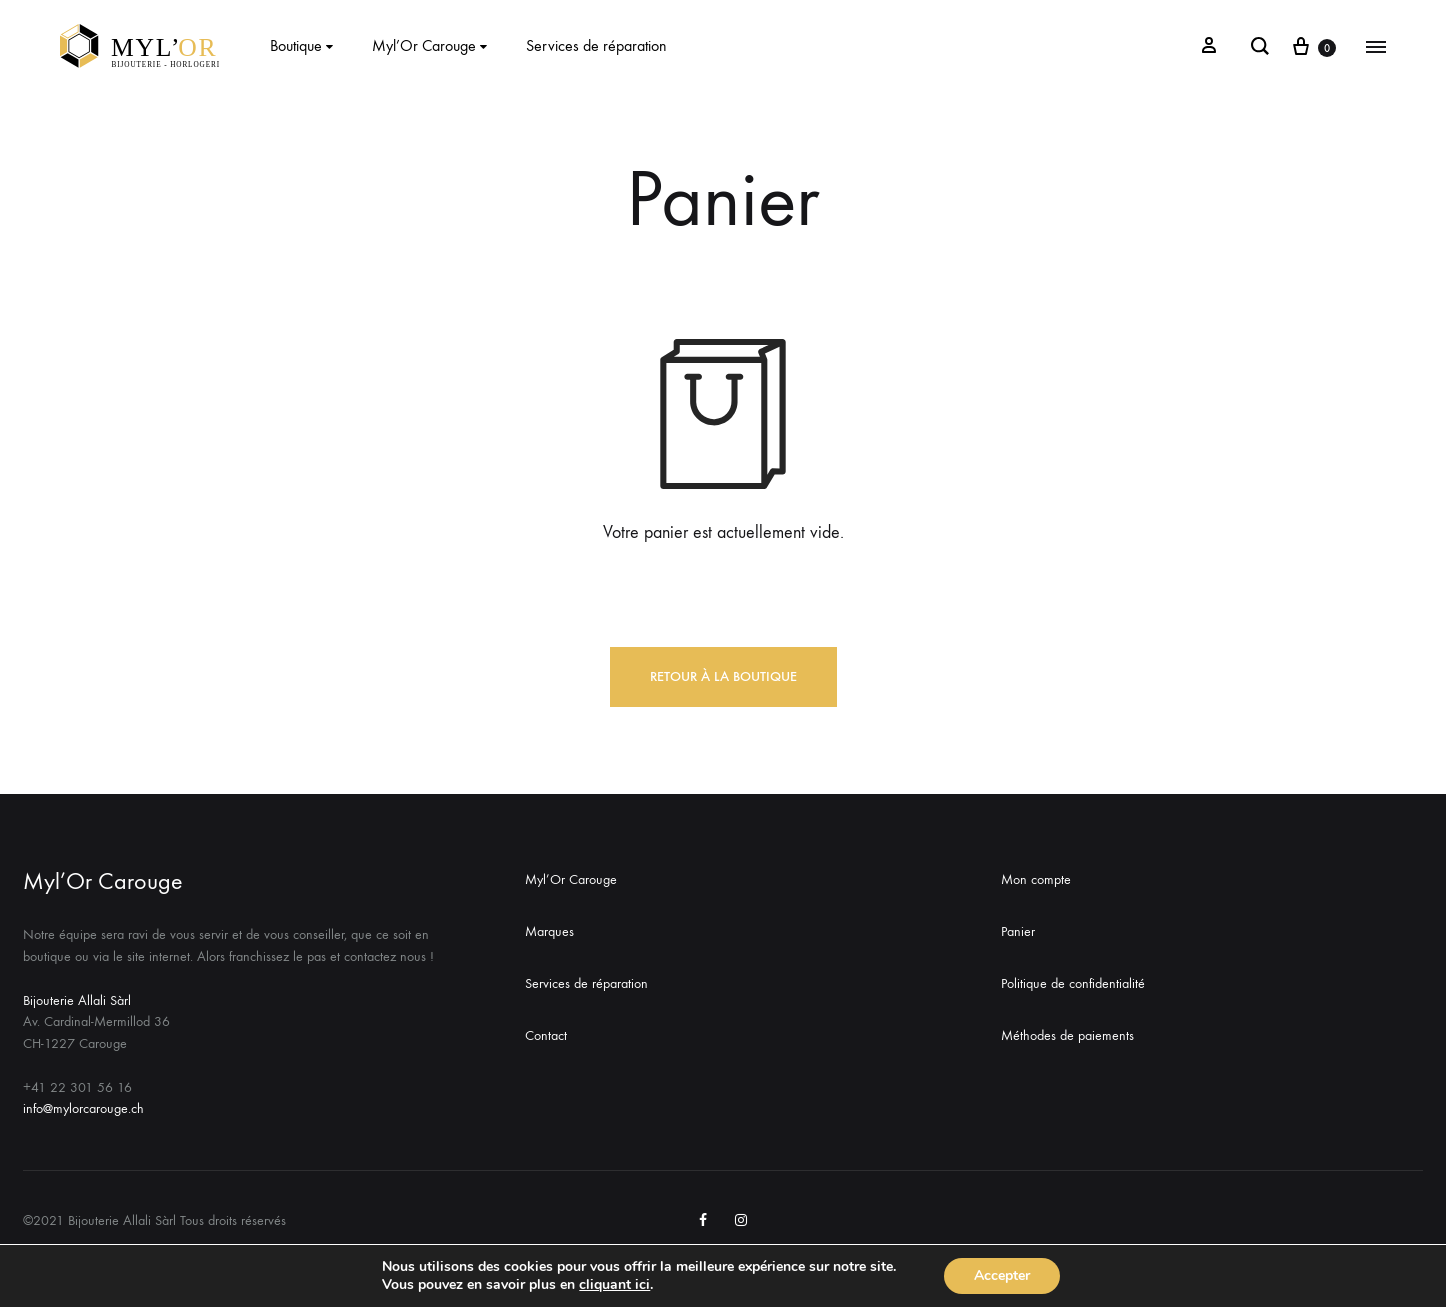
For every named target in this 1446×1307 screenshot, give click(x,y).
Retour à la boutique (723, 676)
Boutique (304, 45)
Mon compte (1036, 879)
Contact (546, 1035)
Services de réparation (596, 45)
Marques (549, 931)
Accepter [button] (1002, 1275)
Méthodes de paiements (1067, 1035)
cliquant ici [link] (614, 1284)
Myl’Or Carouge (432, 45)
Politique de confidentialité (1073, 983)
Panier (1018, 931)
